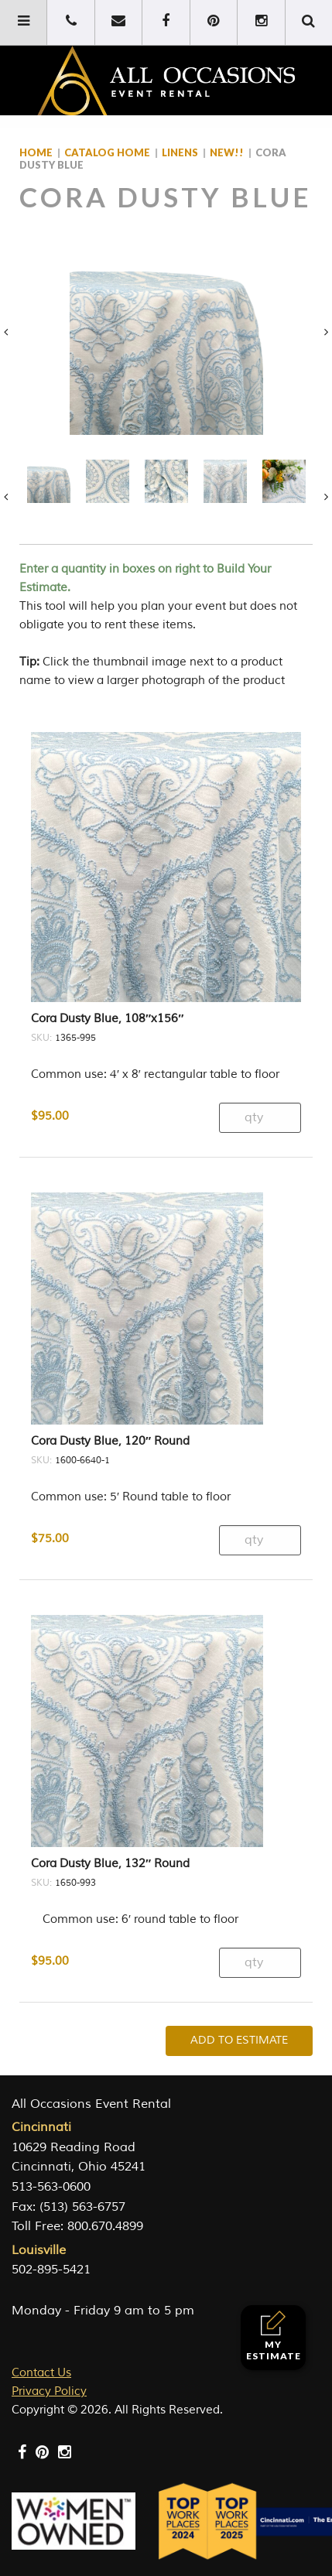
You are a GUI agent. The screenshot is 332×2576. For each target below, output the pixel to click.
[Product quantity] (260, 1080)
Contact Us (41, 2335)
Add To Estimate (239, 2002)
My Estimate (273, 2336)
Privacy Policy (49, 2353)
